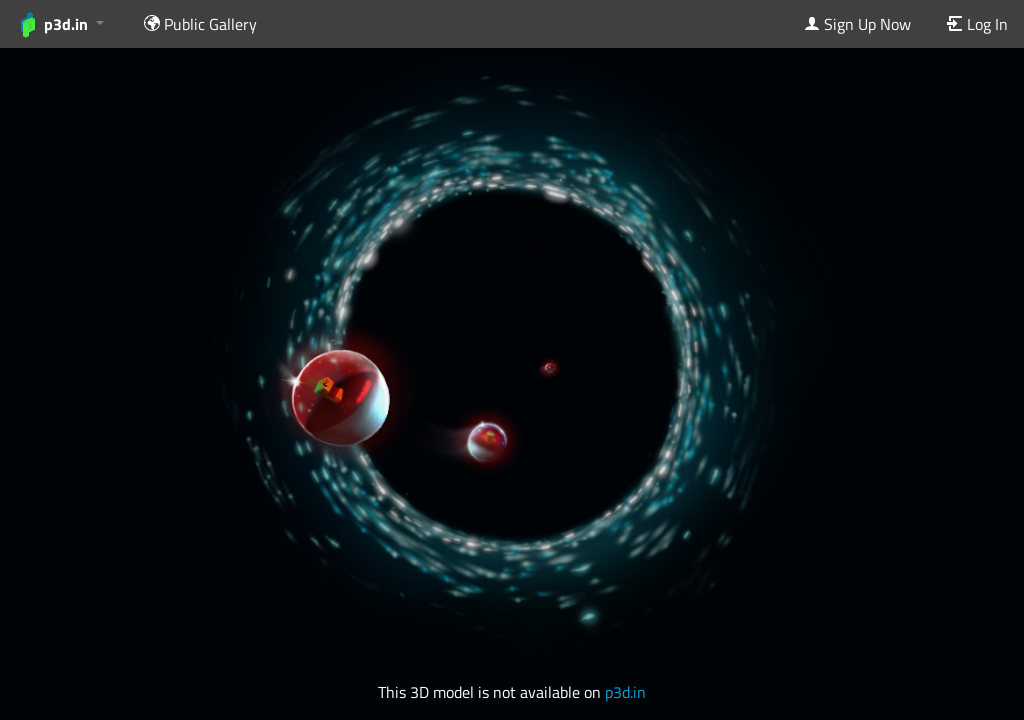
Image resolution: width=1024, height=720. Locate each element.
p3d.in (625, 692)
